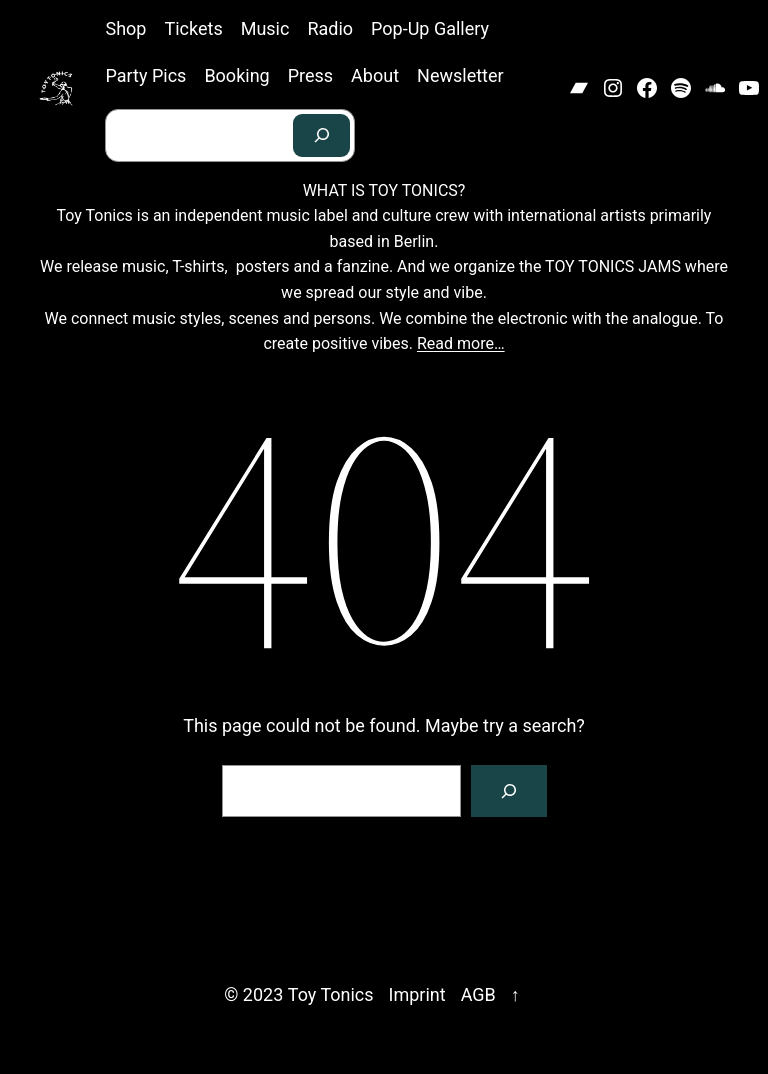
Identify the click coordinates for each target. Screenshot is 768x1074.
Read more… (461, 343)
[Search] (322, 135)
